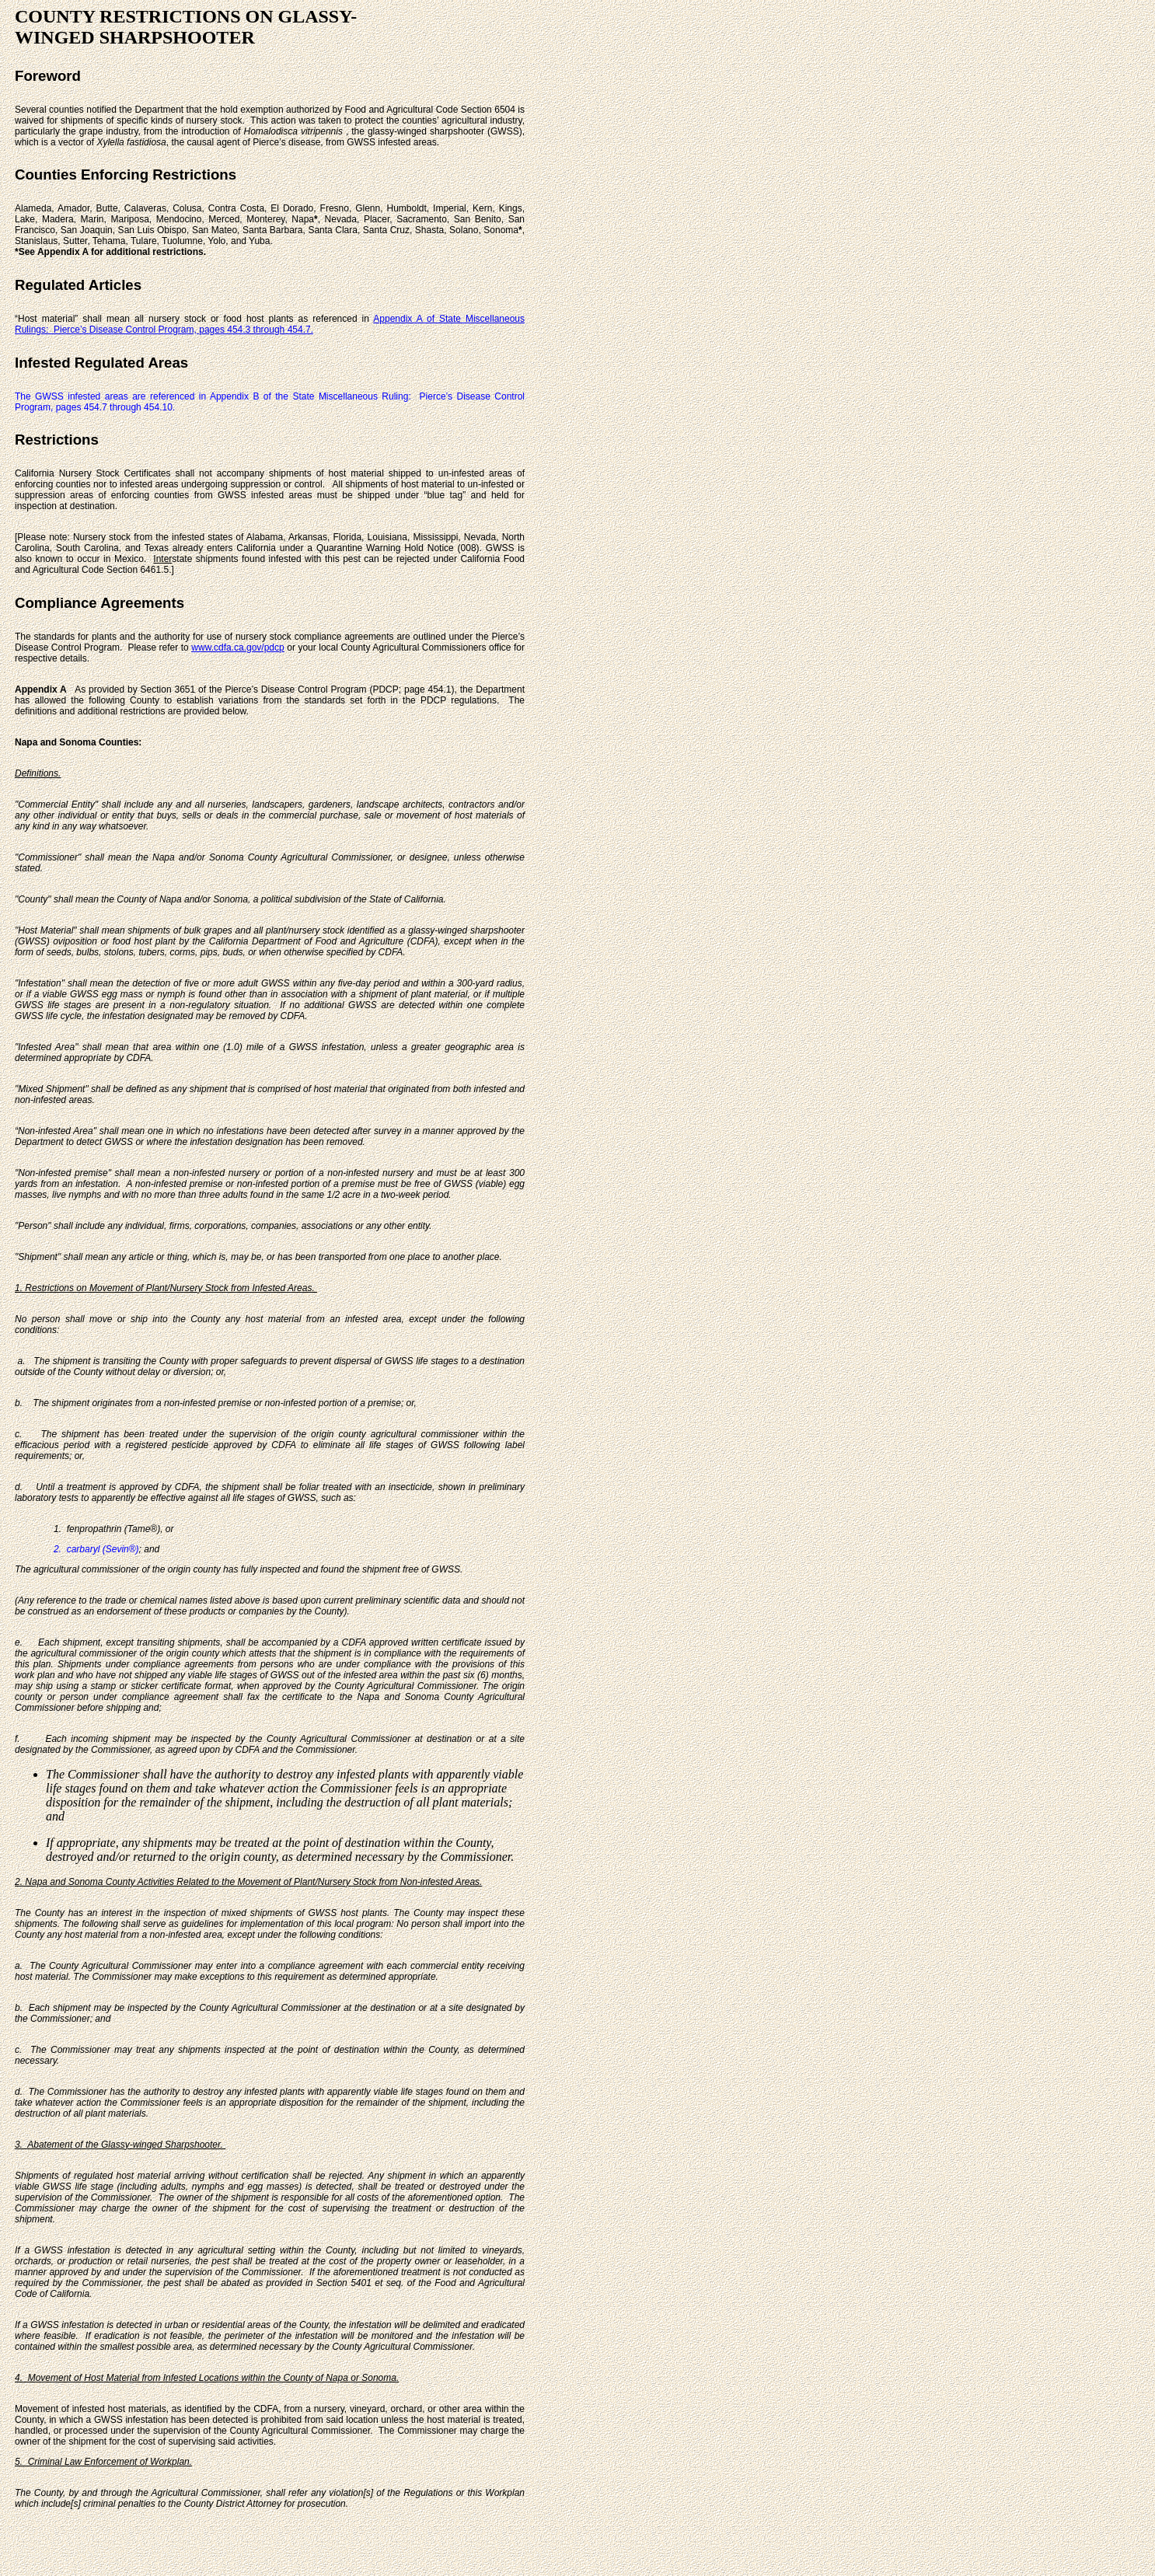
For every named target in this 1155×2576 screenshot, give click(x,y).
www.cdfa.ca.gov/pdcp (237, 647)
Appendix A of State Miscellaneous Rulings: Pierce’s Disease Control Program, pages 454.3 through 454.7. (270, 324)
